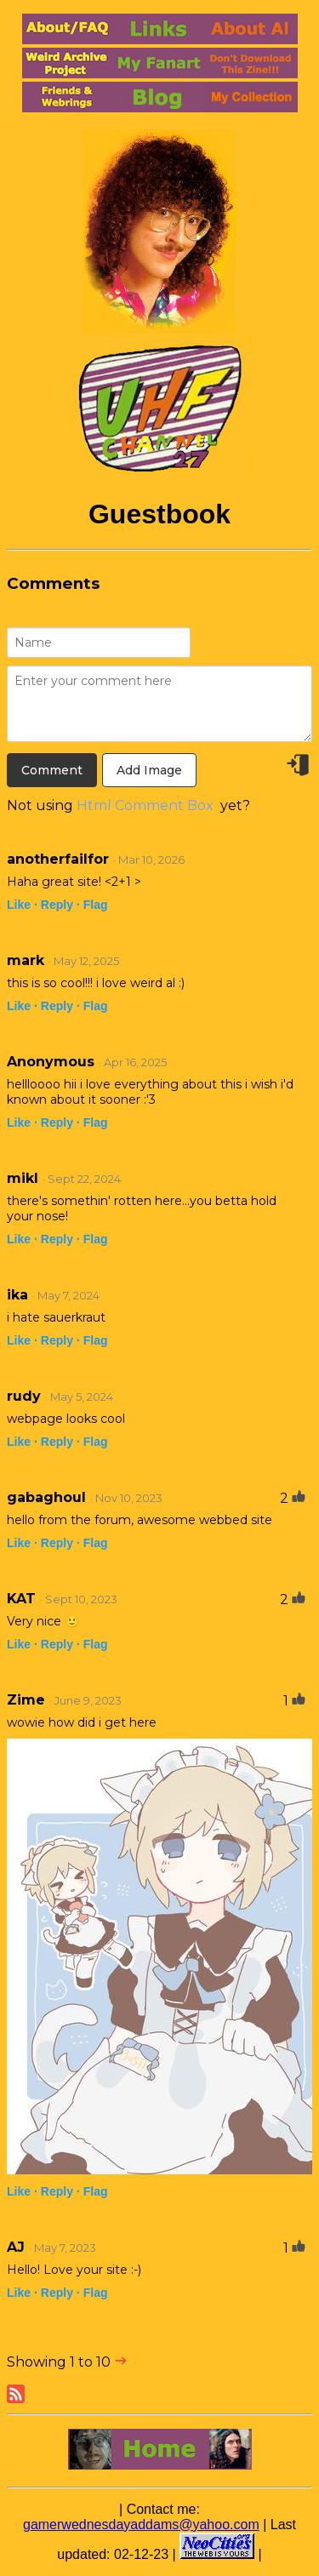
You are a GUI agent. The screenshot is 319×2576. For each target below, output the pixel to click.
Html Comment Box (145, 805)
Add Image (149, 770)
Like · (22, 904)
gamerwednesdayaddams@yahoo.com (141, 2524)
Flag (95, 904)
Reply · (60, 904)
